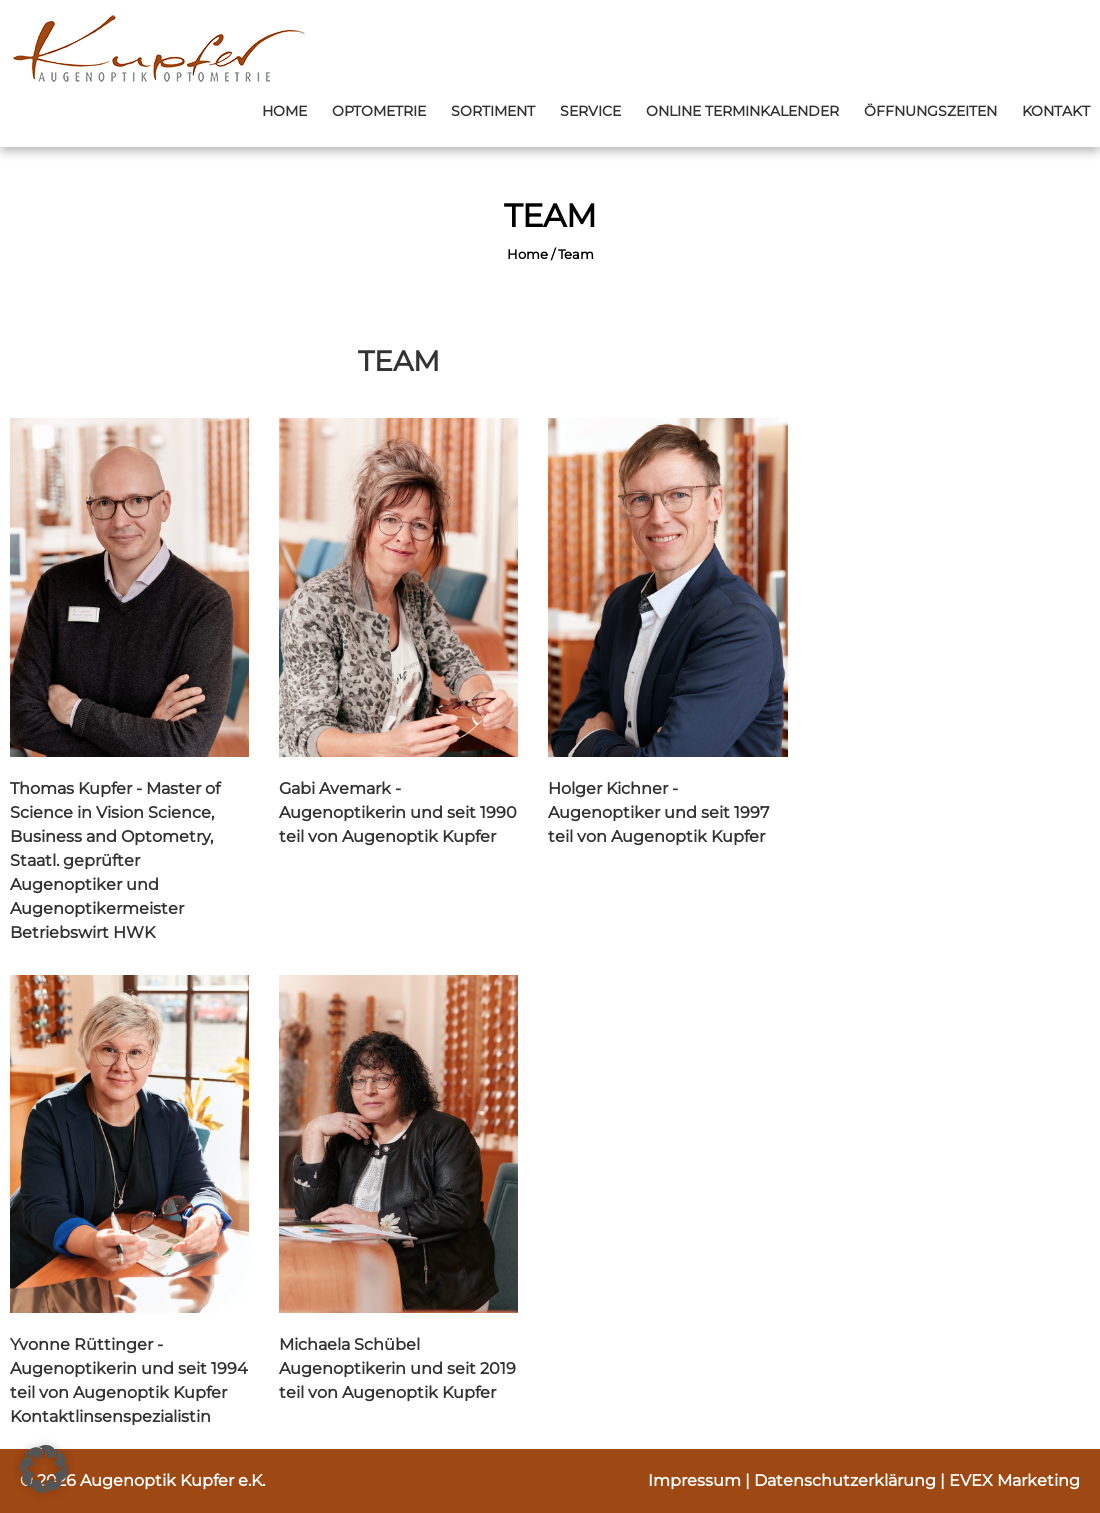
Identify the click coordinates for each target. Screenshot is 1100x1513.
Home (284, 111)
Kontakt (1056, 111)
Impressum (696, 1480)
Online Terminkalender (742, 111)
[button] (44, 1469)
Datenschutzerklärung (847, 1480)
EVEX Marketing (1014, 1480)
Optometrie (379, 111)
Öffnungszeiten (930, 111)
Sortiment (493, 111)
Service (590, 111)
